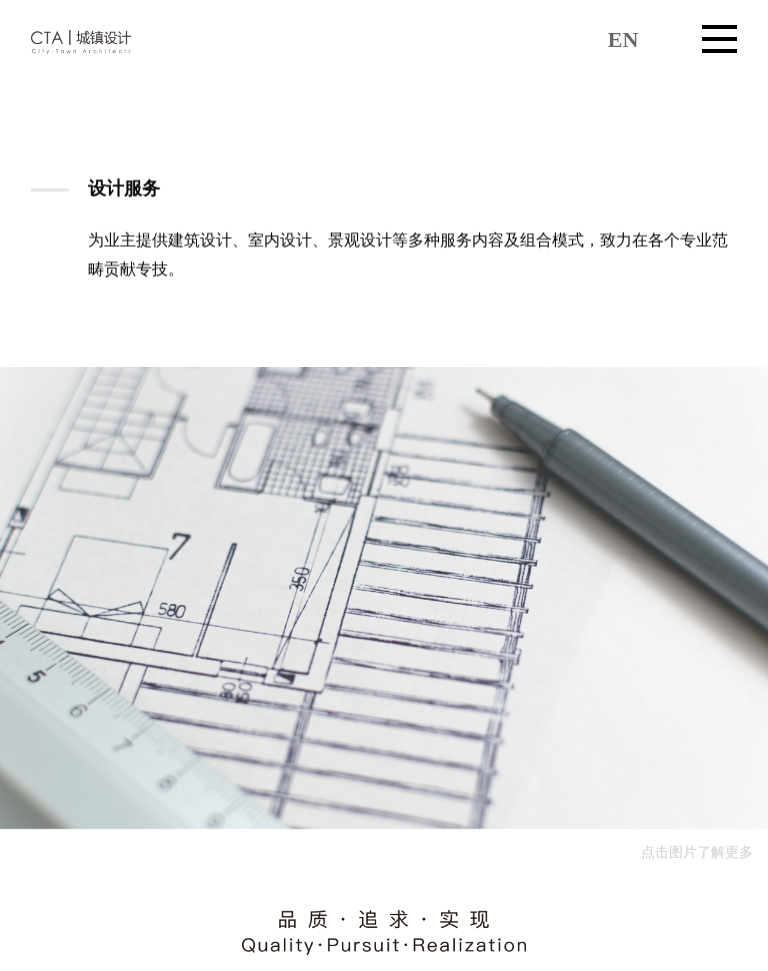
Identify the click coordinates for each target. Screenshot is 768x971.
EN (623, 39)
